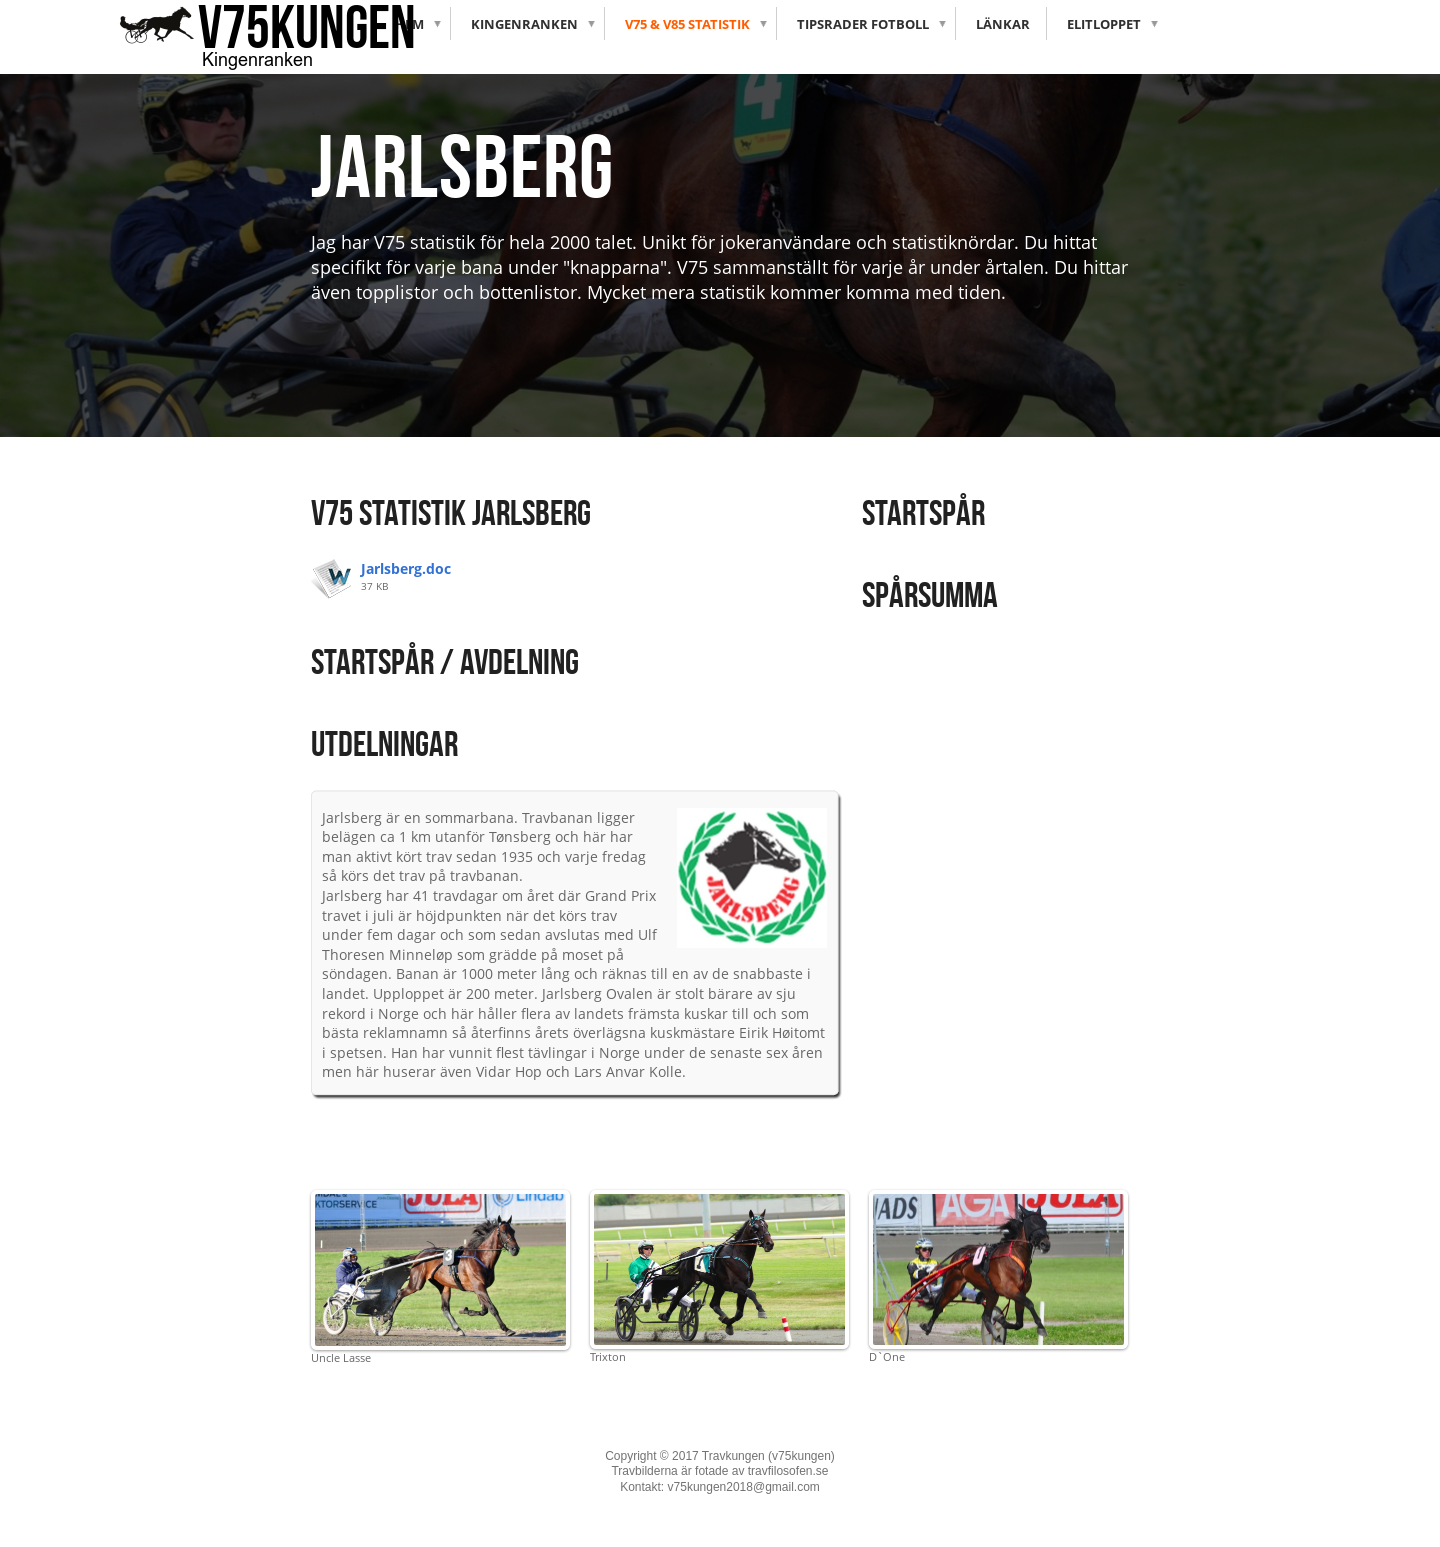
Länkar (1003, 24)
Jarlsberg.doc (406, 568)
